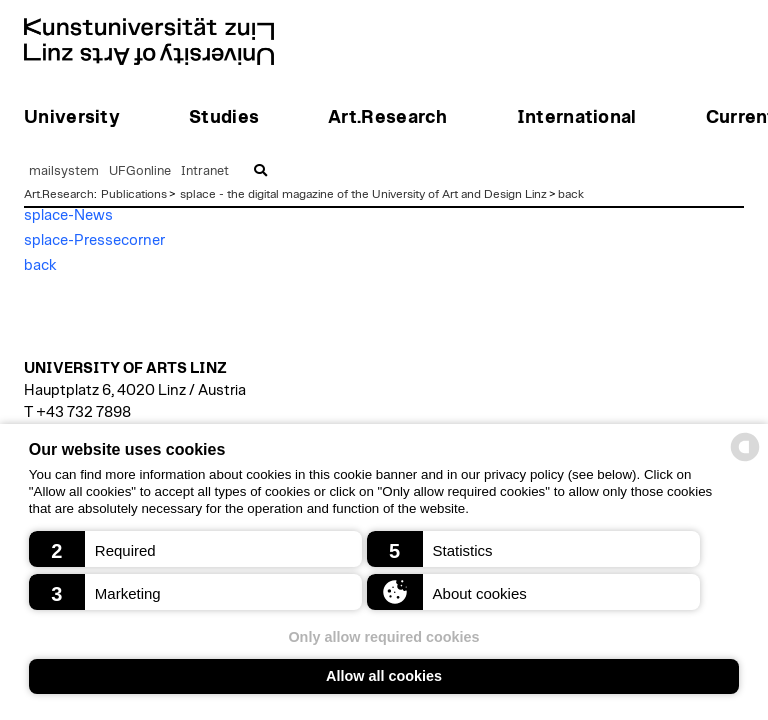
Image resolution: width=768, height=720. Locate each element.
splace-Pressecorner (94, 240)
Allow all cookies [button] (384, 676)
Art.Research (59, 194)
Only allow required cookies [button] (383, 637)
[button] (195, 549)
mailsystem (64, 171)
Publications (134, 194)
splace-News (68, 215)
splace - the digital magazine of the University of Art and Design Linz (363, 194)
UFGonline (140, 171)
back (571, 194)
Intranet (205, 171)
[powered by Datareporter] (745, 459)
